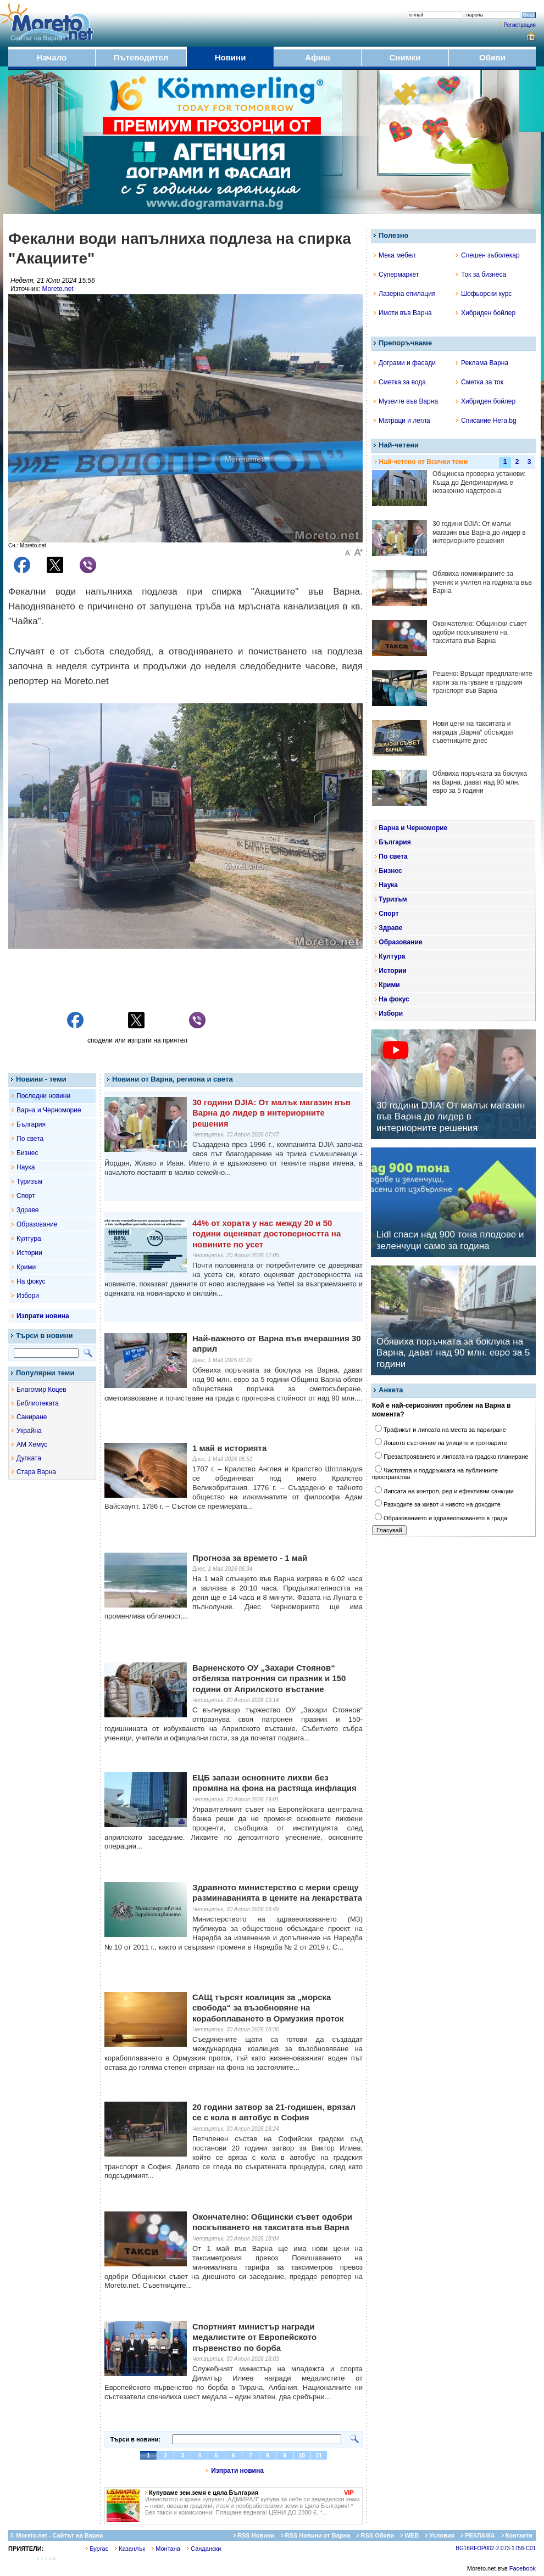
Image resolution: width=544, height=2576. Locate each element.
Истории (29, 1253)
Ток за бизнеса (481, 274)
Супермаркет (396, 274)
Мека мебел (394, 255)
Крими (26, 1267)
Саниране (31, 1417)
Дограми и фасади (405, 363)
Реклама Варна (482, 363)
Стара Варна (36, 1472)
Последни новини (43, 1096)
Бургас (97, 2548)
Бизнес (27, 1153)
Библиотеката (37, 1403)
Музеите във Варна (406, 401)
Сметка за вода (400, 382)
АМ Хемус (31, 1444)
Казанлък (130, 2548)
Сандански (204, 2548)
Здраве (27, 1210)
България (31, 1124)
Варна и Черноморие (48, 1110)
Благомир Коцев (41, 1389)
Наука (25, 1167)
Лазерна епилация (404, 294)
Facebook (522, 2568)
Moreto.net (57, 289)
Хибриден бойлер (485, 313)
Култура (28, 1238)
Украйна (29, 1431)
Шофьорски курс (484, 294)
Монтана (166, 2548)
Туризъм (29, 1181)
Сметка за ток (479, 382)
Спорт (25, 1196)
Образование (36, 1224)
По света (29, 1139)
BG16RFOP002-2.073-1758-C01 (496, 2548)
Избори (27, 1296)
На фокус (30, 1281)
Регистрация (520, 25)
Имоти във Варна (403, 313)
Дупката (28, 1458)
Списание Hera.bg (486, 420)
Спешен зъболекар (488, 255)
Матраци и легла (402, 420)
